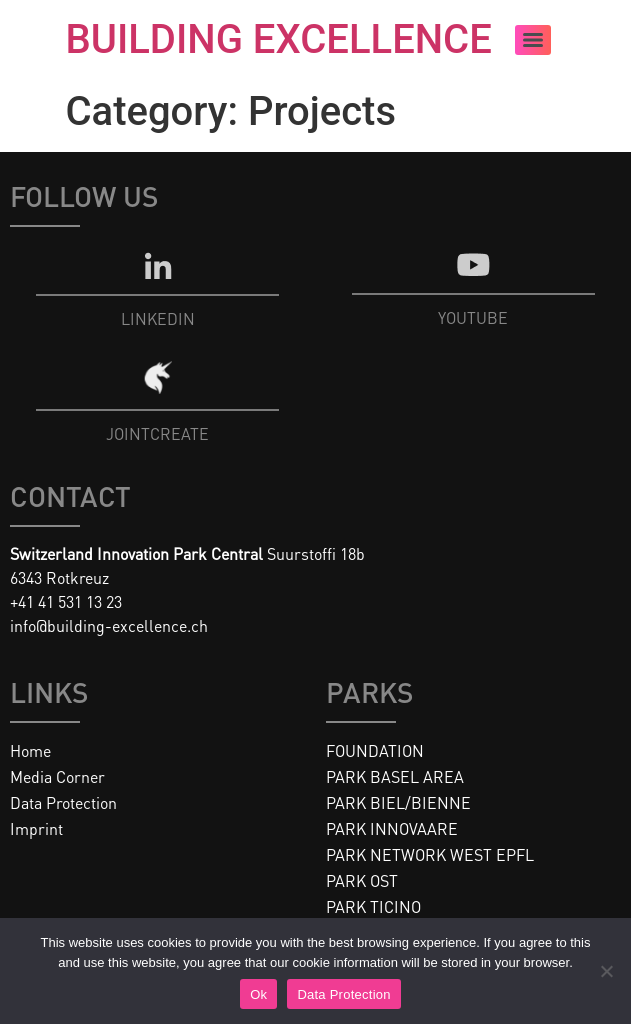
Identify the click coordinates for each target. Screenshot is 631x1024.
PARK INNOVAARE (392, 828)
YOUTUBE (473, 317)
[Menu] (533, 40)
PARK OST (362, 880)
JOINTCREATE (157, 433)
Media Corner (57, 776)
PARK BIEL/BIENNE (398, 802)
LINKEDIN (158, 318)
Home (30, 750)
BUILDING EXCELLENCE (279, 39)
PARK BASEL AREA (395, 776)
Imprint (36, 828)
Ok (258, 994)
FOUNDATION (375, 750)
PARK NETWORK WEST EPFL (430, 854)
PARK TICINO (373, 906)
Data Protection (63, 802)
